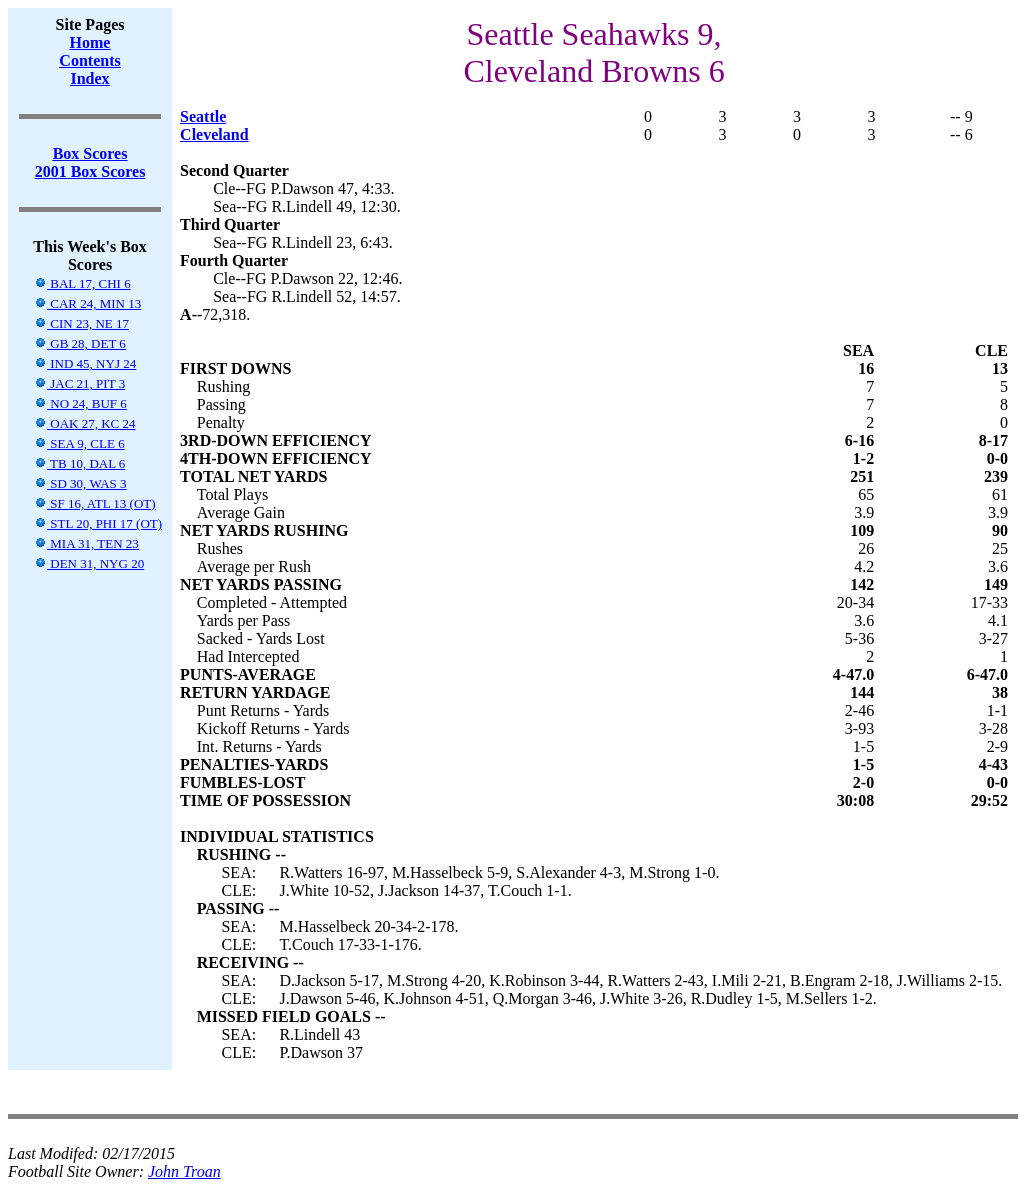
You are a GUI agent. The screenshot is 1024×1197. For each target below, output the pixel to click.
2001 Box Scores (90, 171)
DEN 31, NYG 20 (89, 563)
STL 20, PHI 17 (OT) (98, 523)
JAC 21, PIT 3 (79, 383)
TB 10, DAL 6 (79, 463)
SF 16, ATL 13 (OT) (95, 503)
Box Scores (90, 153)
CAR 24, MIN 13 (87, 303)
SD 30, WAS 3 (80, 483)
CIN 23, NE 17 (81, 323)
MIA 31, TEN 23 (86, 543)
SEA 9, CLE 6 (79, 443)
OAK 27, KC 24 (84, 423)
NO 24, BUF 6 (80, 403)
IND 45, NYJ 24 (85, 363)
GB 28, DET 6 (80, 343)
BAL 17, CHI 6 (82, 283)
